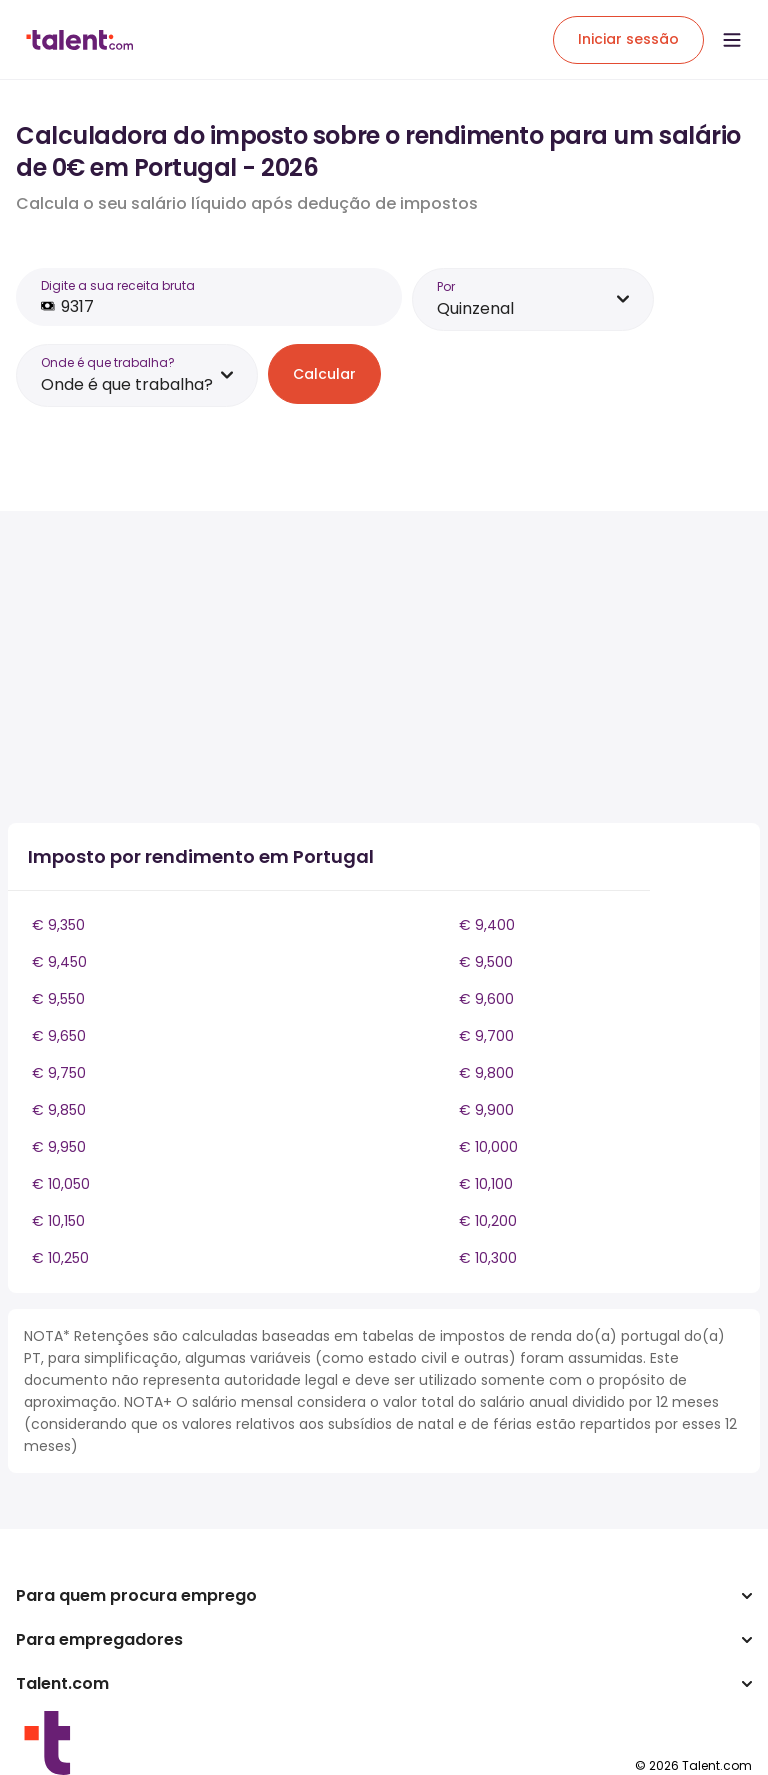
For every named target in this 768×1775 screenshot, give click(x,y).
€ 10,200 (488, 1221)
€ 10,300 (488, 1258)
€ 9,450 (59, 962)
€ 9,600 (486, 999)
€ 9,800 (486, 1073)
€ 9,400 (487, 925)
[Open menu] (732, 40)
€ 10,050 (61, 1184)
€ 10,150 (58, 1221)
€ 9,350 (58, 925)
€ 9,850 (59, 1110)
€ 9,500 (486, 962)
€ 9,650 (59, 1036)
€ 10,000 (488, 1147)
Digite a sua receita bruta (118, 285)
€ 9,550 (58, 999)
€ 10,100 (486, 1184)
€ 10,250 (60, 1258)
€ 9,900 (486, 1110)
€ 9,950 (59, 1147)
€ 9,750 (59, 1073)
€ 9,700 (486, 1036)
